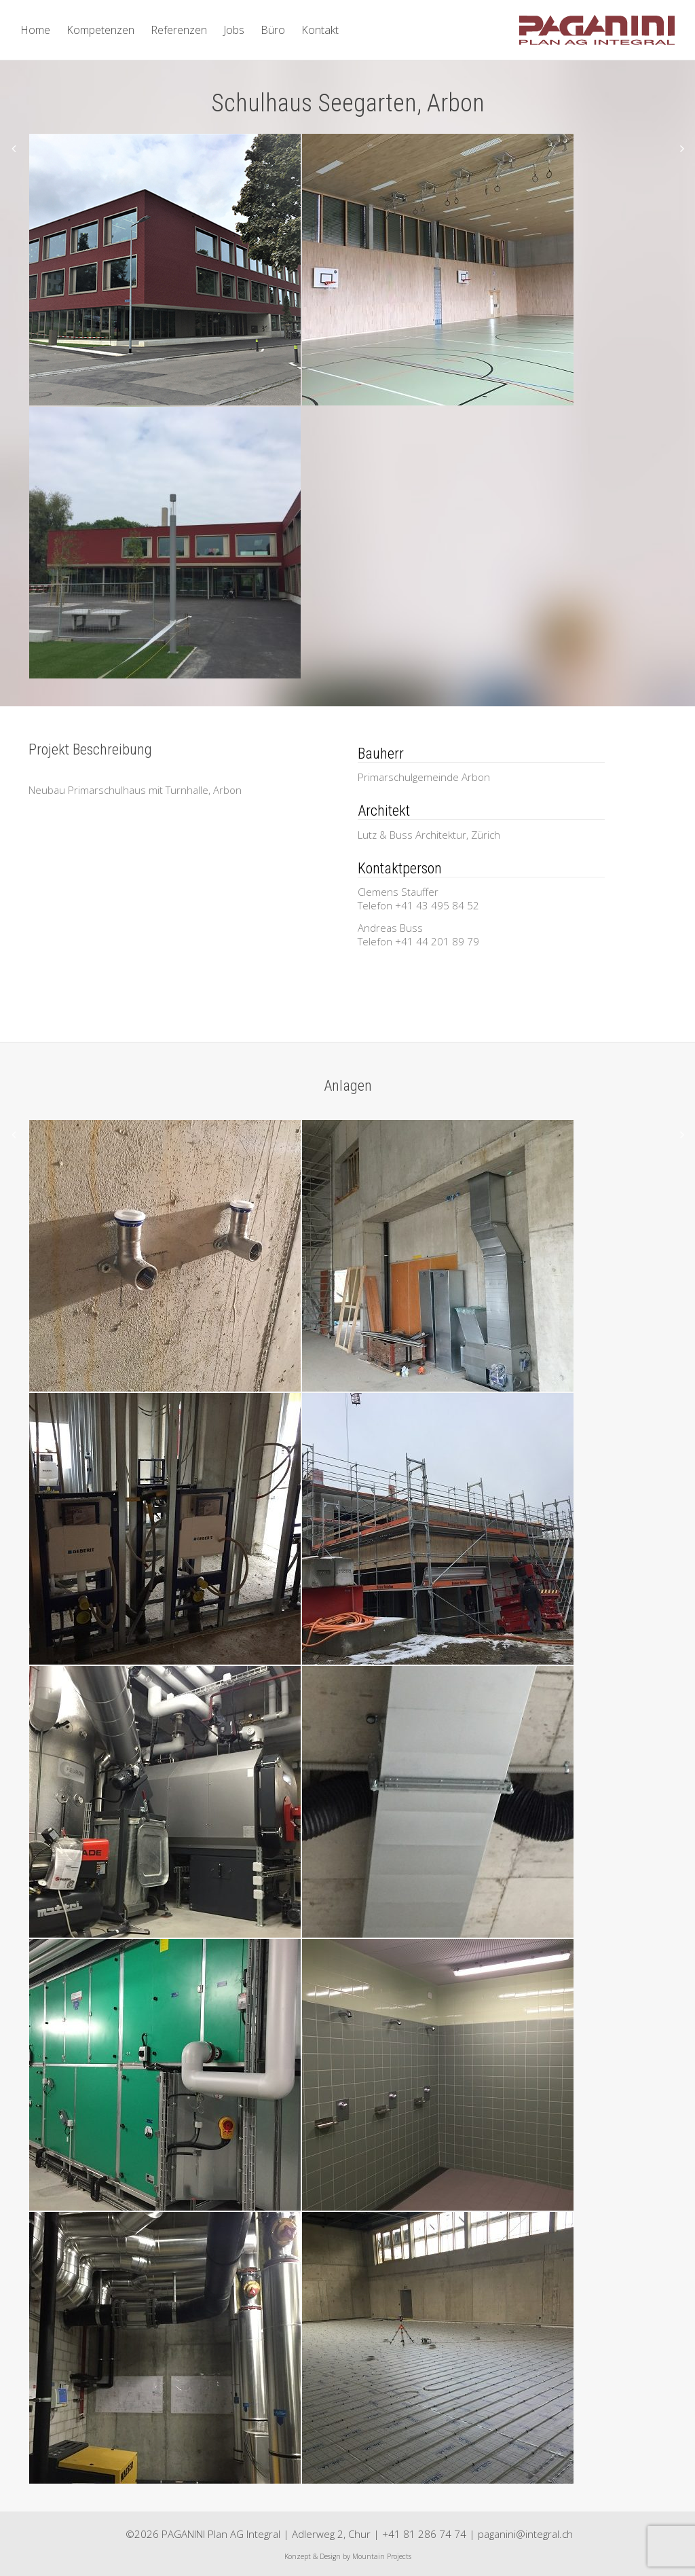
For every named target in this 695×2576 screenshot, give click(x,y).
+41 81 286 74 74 (424, 2534)
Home (35, 29)
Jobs (233, 29)
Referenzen (179, 29)
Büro (273, 29)
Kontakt (320, 29)
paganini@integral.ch (525, 2534)
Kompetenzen (100, 29)
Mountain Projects (381, 2556)
